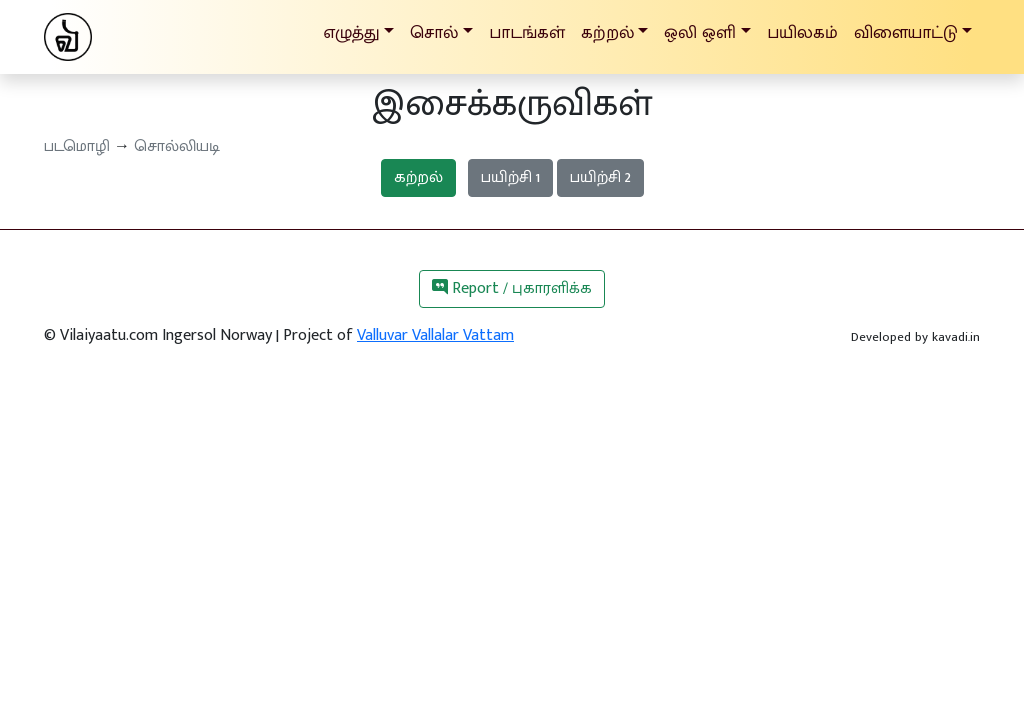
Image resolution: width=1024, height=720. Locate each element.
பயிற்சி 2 (600, 177)
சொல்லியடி (177, 146)
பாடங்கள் (527, 32)
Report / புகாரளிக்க (512, 288)
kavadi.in (956, 337)
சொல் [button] (434, 32)
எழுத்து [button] (351, 32)
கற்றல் (418, 177)
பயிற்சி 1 (510, 177)
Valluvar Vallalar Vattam (435, 335)
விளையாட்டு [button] (906, 32)
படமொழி (77, 146)
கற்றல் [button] (607, 32)
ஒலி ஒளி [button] (700, 32)
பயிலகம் (802, 32)
